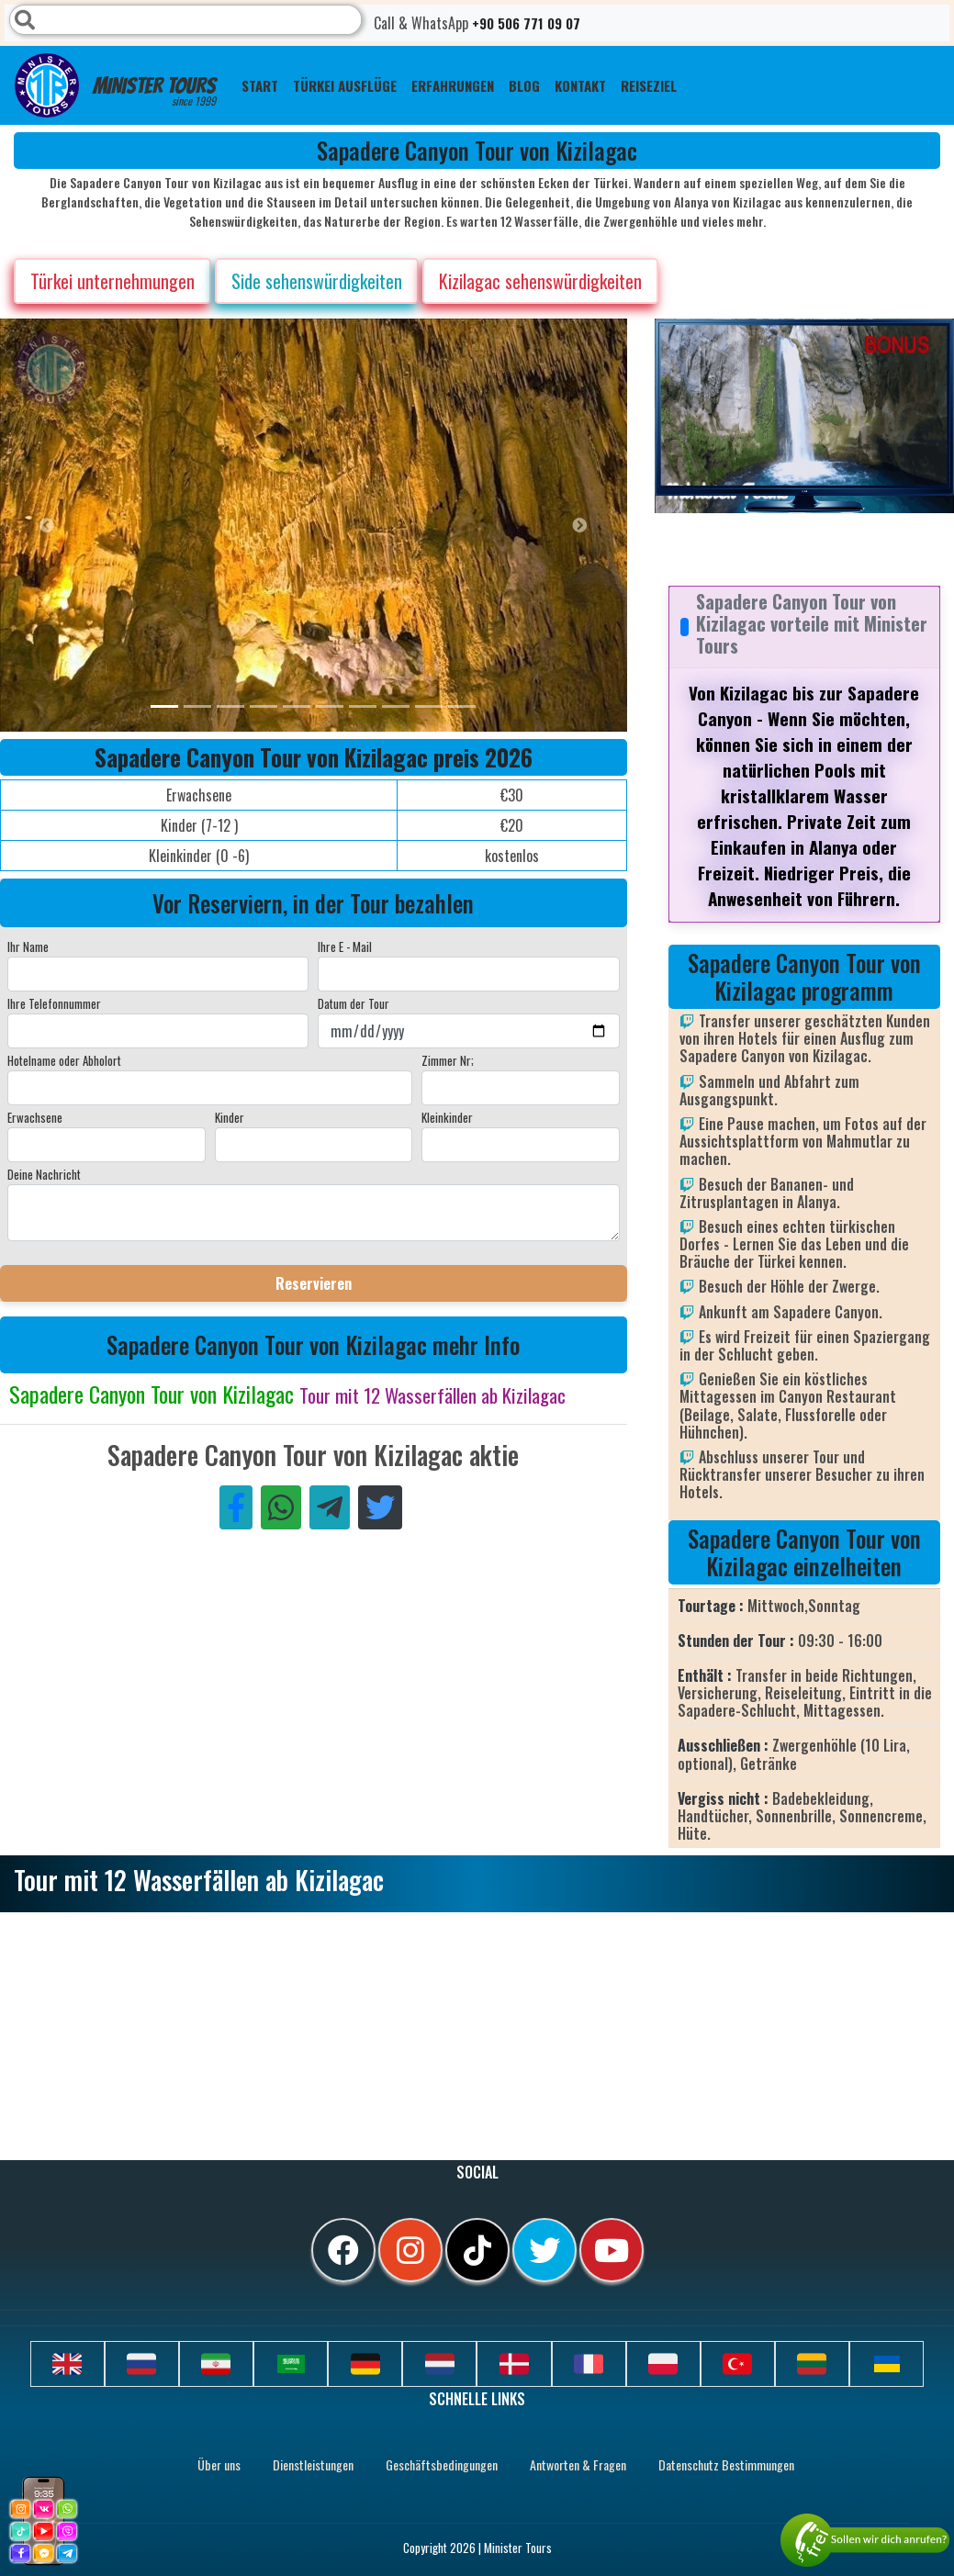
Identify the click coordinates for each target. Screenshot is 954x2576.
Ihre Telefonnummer (54, 1003)
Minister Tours (115, 85)
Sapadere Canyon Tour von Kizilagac (154, 1393)
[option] (367, 525)
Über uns (219, 2464)
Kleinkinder (447, 1117)
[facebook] (343, 2250)
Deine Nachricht (44, 1174)
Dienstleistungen (313, 2464)
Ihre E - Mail (345, 946)
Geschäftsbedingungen (442, 2464)
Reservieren (313, 1283)
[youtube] (611, 2250)
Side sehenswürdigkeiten (316, 281)
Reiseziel (649, 85)
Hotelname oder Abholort (64, 1060)
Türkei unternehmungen (112, 281)
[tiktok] (477, 2250)
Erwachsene (34, 1117)
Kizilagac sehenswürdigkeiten (540, 281)
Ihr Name (28, 946)
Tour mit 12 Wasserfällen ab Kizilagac (432, 1395)
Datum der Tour (353, 1003)
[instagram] (410, 2250)
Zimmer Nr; (447, 1060)
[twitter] (544, 2250)
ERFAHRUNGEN (452, 85)
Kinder (229, 1117)
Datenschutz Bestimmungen (726, 2464)
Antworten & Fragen (578, 2464)
